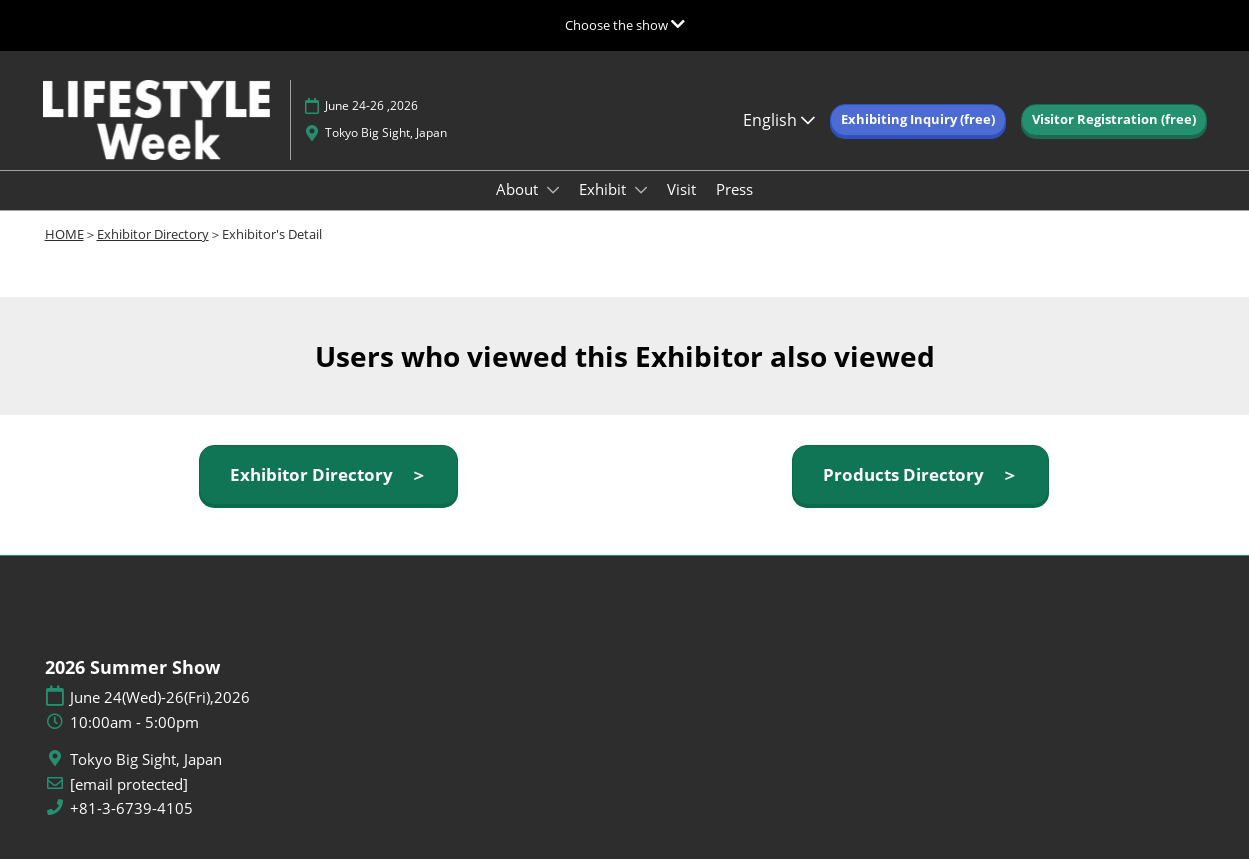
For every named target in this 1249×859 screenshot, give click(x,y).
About (519, 189)
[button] (918, 120)
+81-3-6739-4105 (131, 808)
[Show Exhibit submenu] (641, 190)
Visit (681, 189)
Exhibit (604, 189)
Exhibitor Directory (153, 234)
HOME (64, 234)
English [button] (779, 120)
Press (734, 189)
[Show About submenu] (553, 190)
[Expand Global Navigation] (625, 25)
